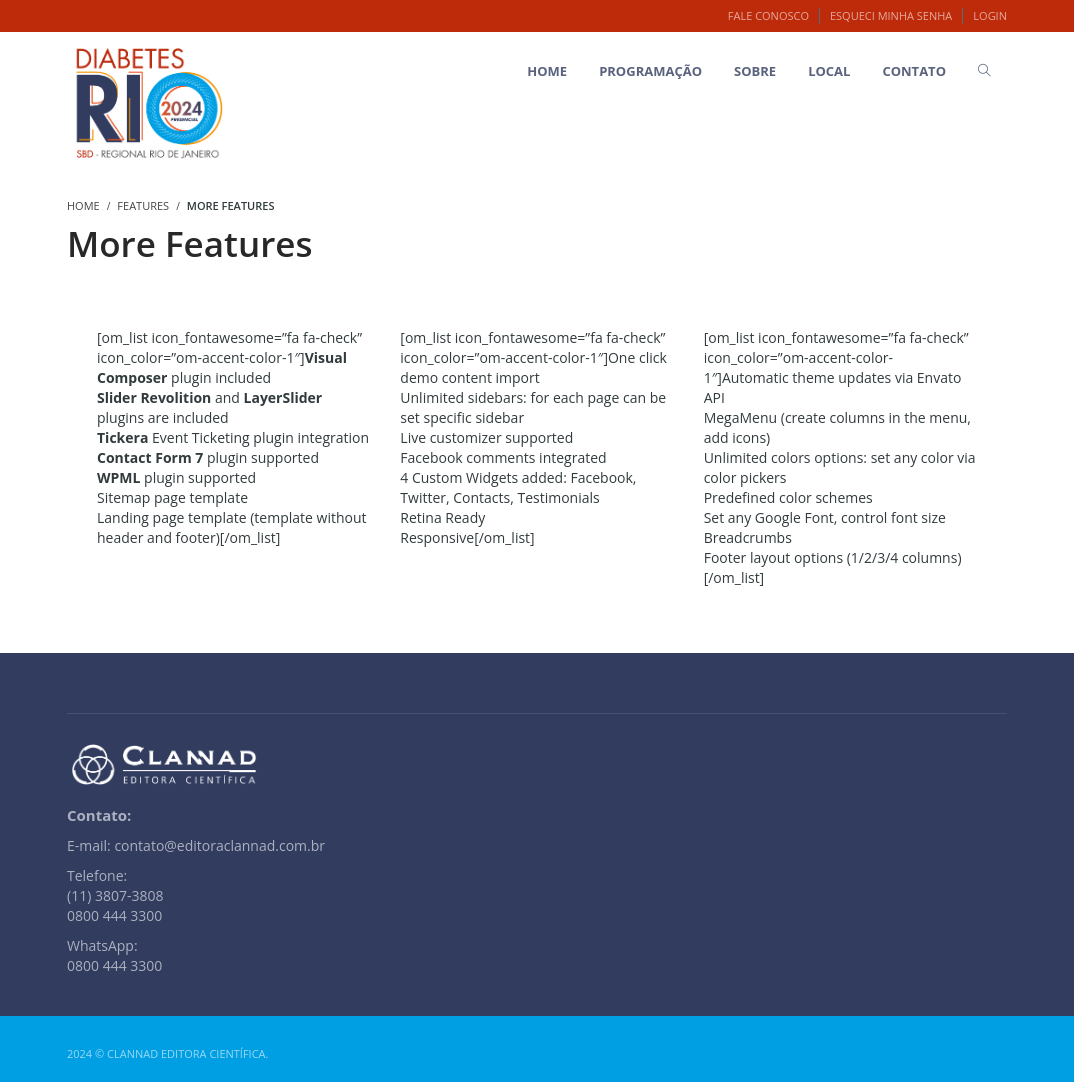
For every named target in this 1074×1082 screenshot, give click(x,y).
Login (990, 15)
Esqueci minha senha (891, 15)
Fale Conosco (768, 15)
